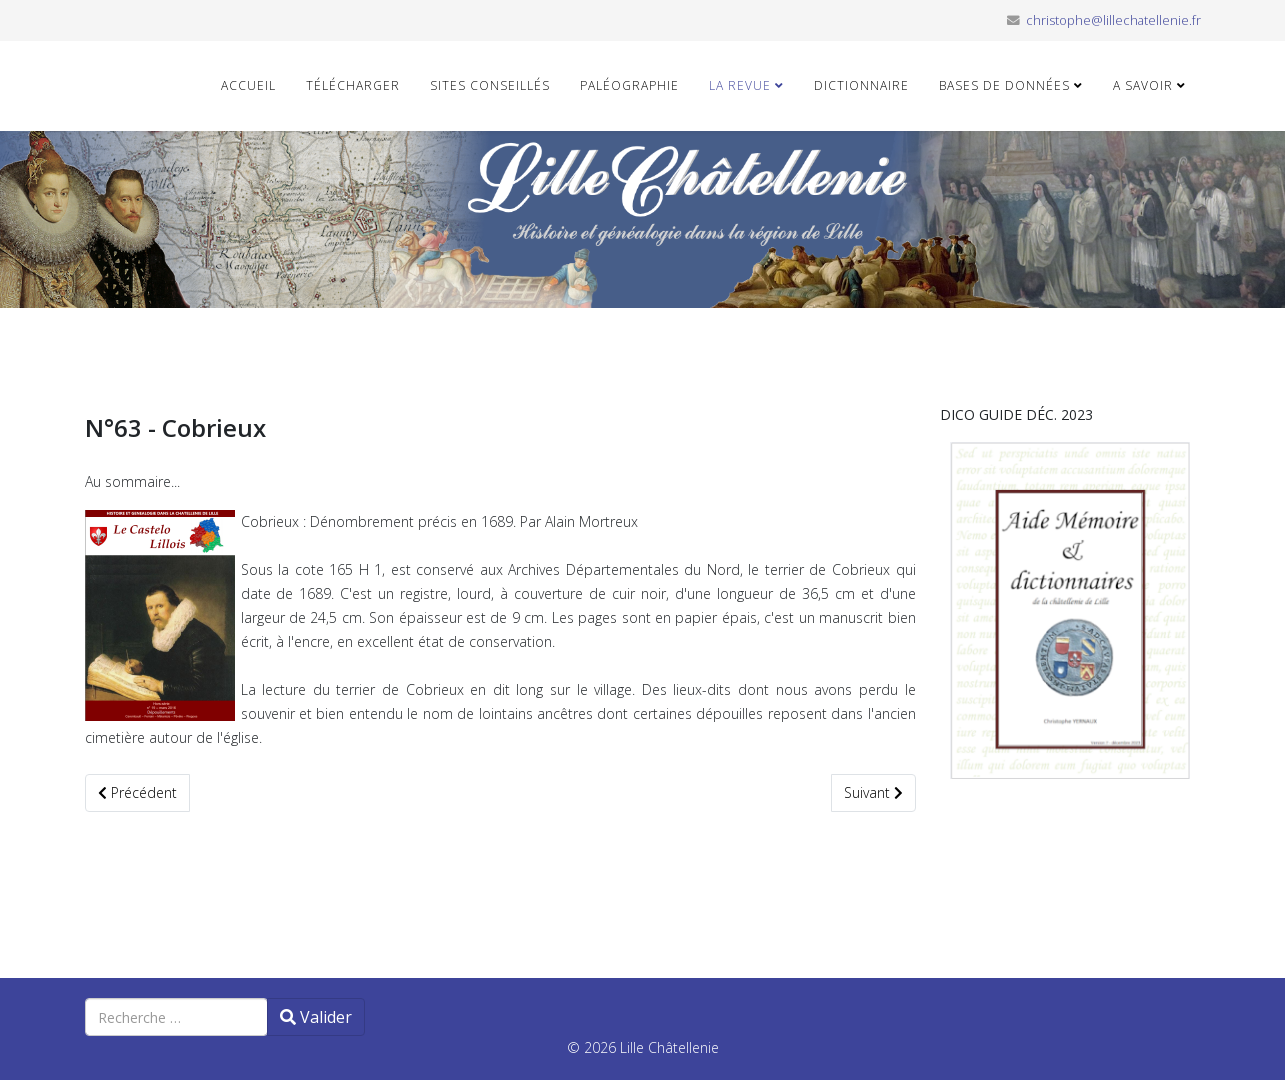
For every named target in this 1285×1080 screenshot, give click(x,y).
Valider (316, 1017)
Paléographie (629, 85)
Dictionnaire (861, 85)
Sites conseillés (490, 85)
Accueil (248, 85)
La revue (740, 85)
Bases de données (1004, 85)
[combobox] (176, 1017)
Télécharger (353, 85)
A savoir (1143, 85)
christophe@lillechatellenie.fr (1113, 20)
